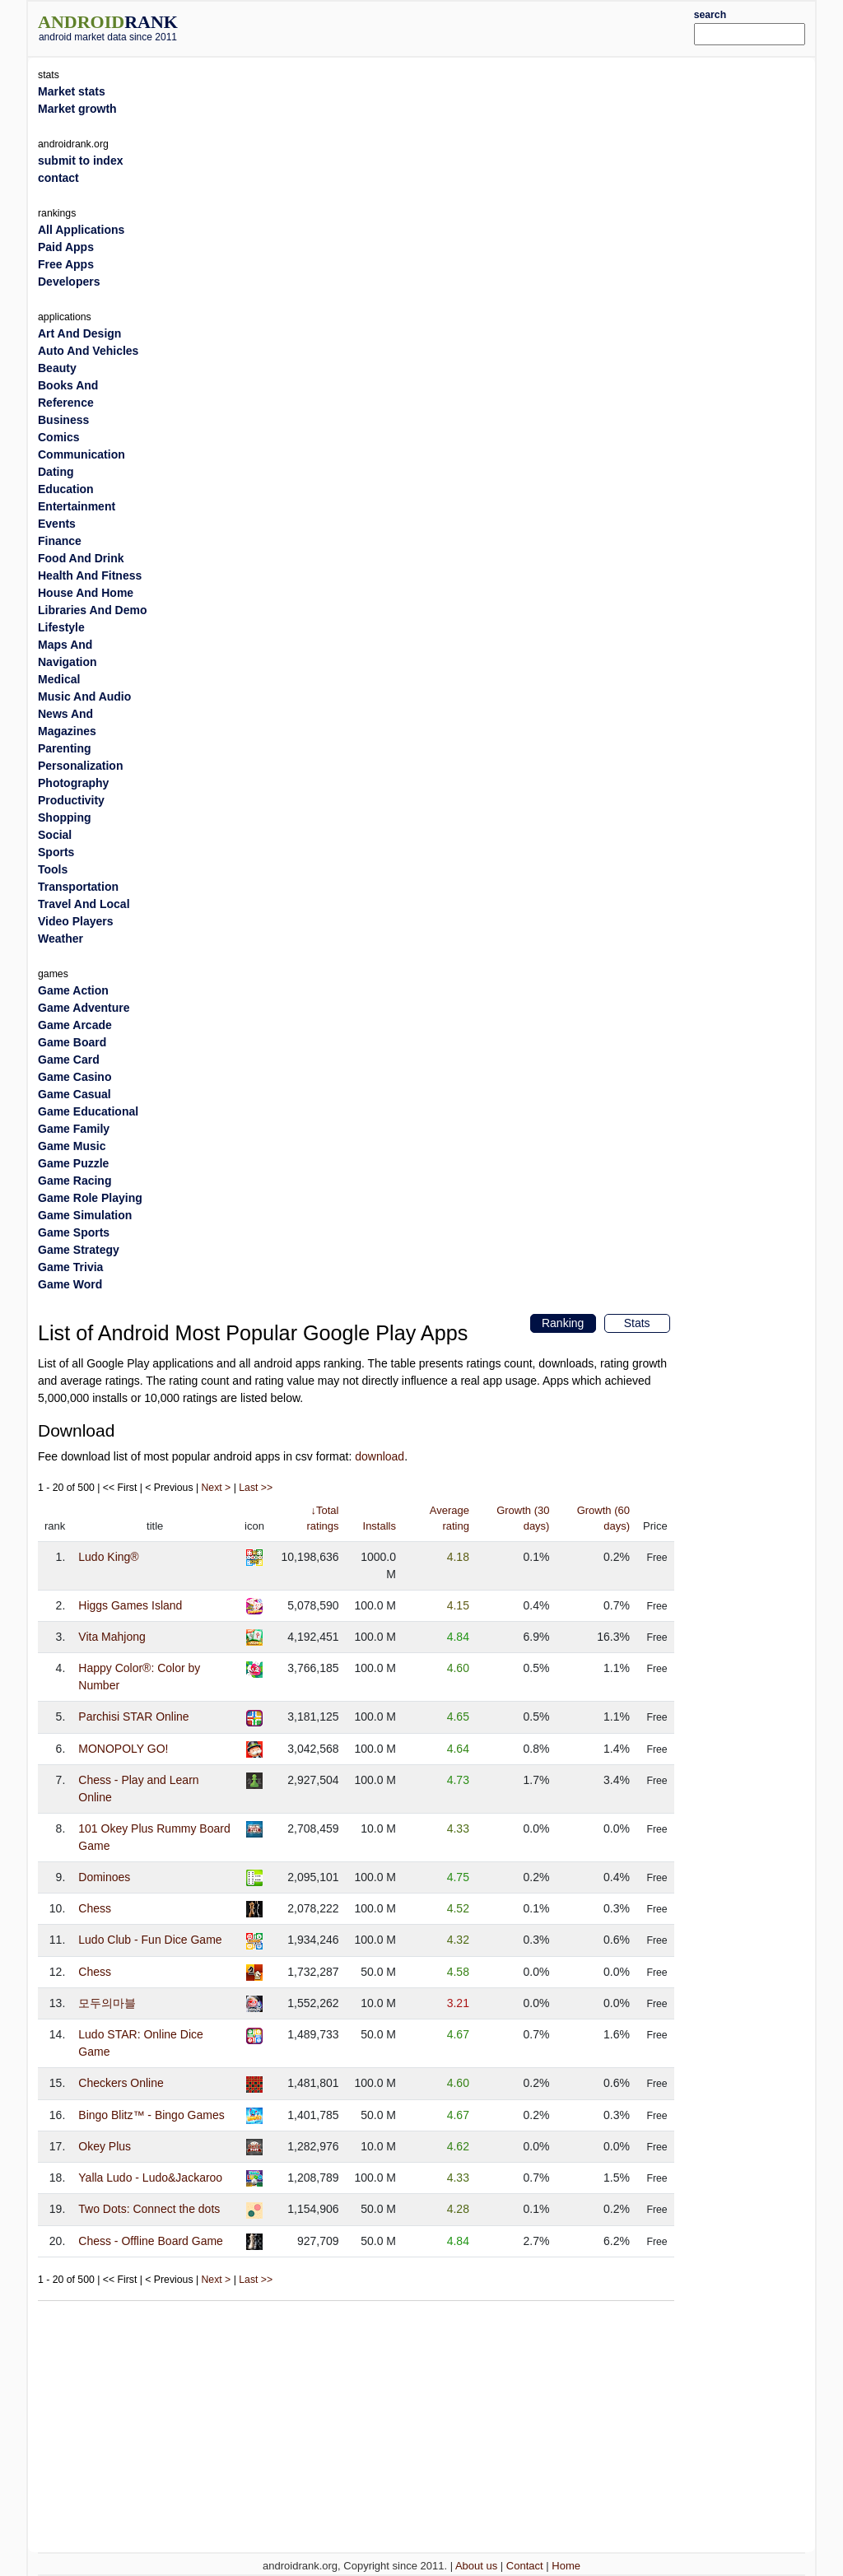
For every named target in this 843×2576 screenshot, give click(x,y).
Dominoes (104, 1877)
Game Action (73, 990)
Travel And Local (84, 904)
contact (58, 177)
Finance (60, 540)
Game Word (70, 1284)
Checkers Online (121, 2082)
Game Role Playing (90, 1197)
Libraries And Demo (92, 610)
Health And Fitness (90, 575)
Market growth (77, 108)
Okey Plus (104, 2146)
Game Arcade (75, 1025)
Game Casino (74, 1076)
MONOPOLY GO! (123, 1748)
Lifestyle (61, 627)
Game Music (71, 1146)
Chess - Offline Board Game (150, 2241)
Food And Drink (80, 558)
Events (57, 523)
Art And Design (79, 333)
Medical (59, 679)
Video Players (76, 921)
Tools (53, 869)
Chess (94, 1908)
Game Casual (74, 1094)
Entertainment (76, 506)
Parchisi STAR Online (133, 1716)
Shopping (64, 817)
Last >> (255, 1487)
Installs (379, 1526)
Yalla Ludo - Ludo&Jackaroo (150, 2177)
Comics (59, 437)
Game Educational (88, 1111)
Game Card (69, 1059)
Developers (69, 281)
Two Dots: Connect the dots (149, 2208)
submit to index (80, 160)
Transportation (78, 886)
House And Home (85, 592)
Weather (60, 938)
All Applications (81, 229)
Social (55, 834)
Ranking (563, 1323)
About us (476, 2566)
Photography (73, 783)
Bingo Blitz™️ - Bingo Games (151, 2115)
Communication (81, 454)
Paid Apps (66, 247)
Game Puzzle (73, 1163)
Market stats (71, 91)
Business (63, 419)
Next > (216, 1487)
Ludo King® (108, 1556)
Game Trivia (70, 1267)
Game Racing (74, 1180)
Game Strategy (78, 1249)
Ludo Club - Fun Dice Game (149, 1939)
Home (566, 2566)
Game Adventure (84, 1007)
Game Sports (73, 1232)
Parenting (64, 748)
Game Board (72, 1042)
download (379, 1456)
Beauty (57, 368)
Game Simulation (85, 1215)
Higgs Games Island (130, 1605)
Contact (524, 2566)
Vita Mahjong (111, 1636)
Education (66, 489)
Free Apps (66, 264)
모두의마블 (107, 2003)
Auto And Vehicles (88, 350)
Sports (56, 852)
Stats (637, 1323)
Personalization (80, 765)
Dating (56, 471)
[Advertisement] (454, 26)
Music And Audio (84, 696)
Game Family (73, 1128)
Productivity (71, 800)
